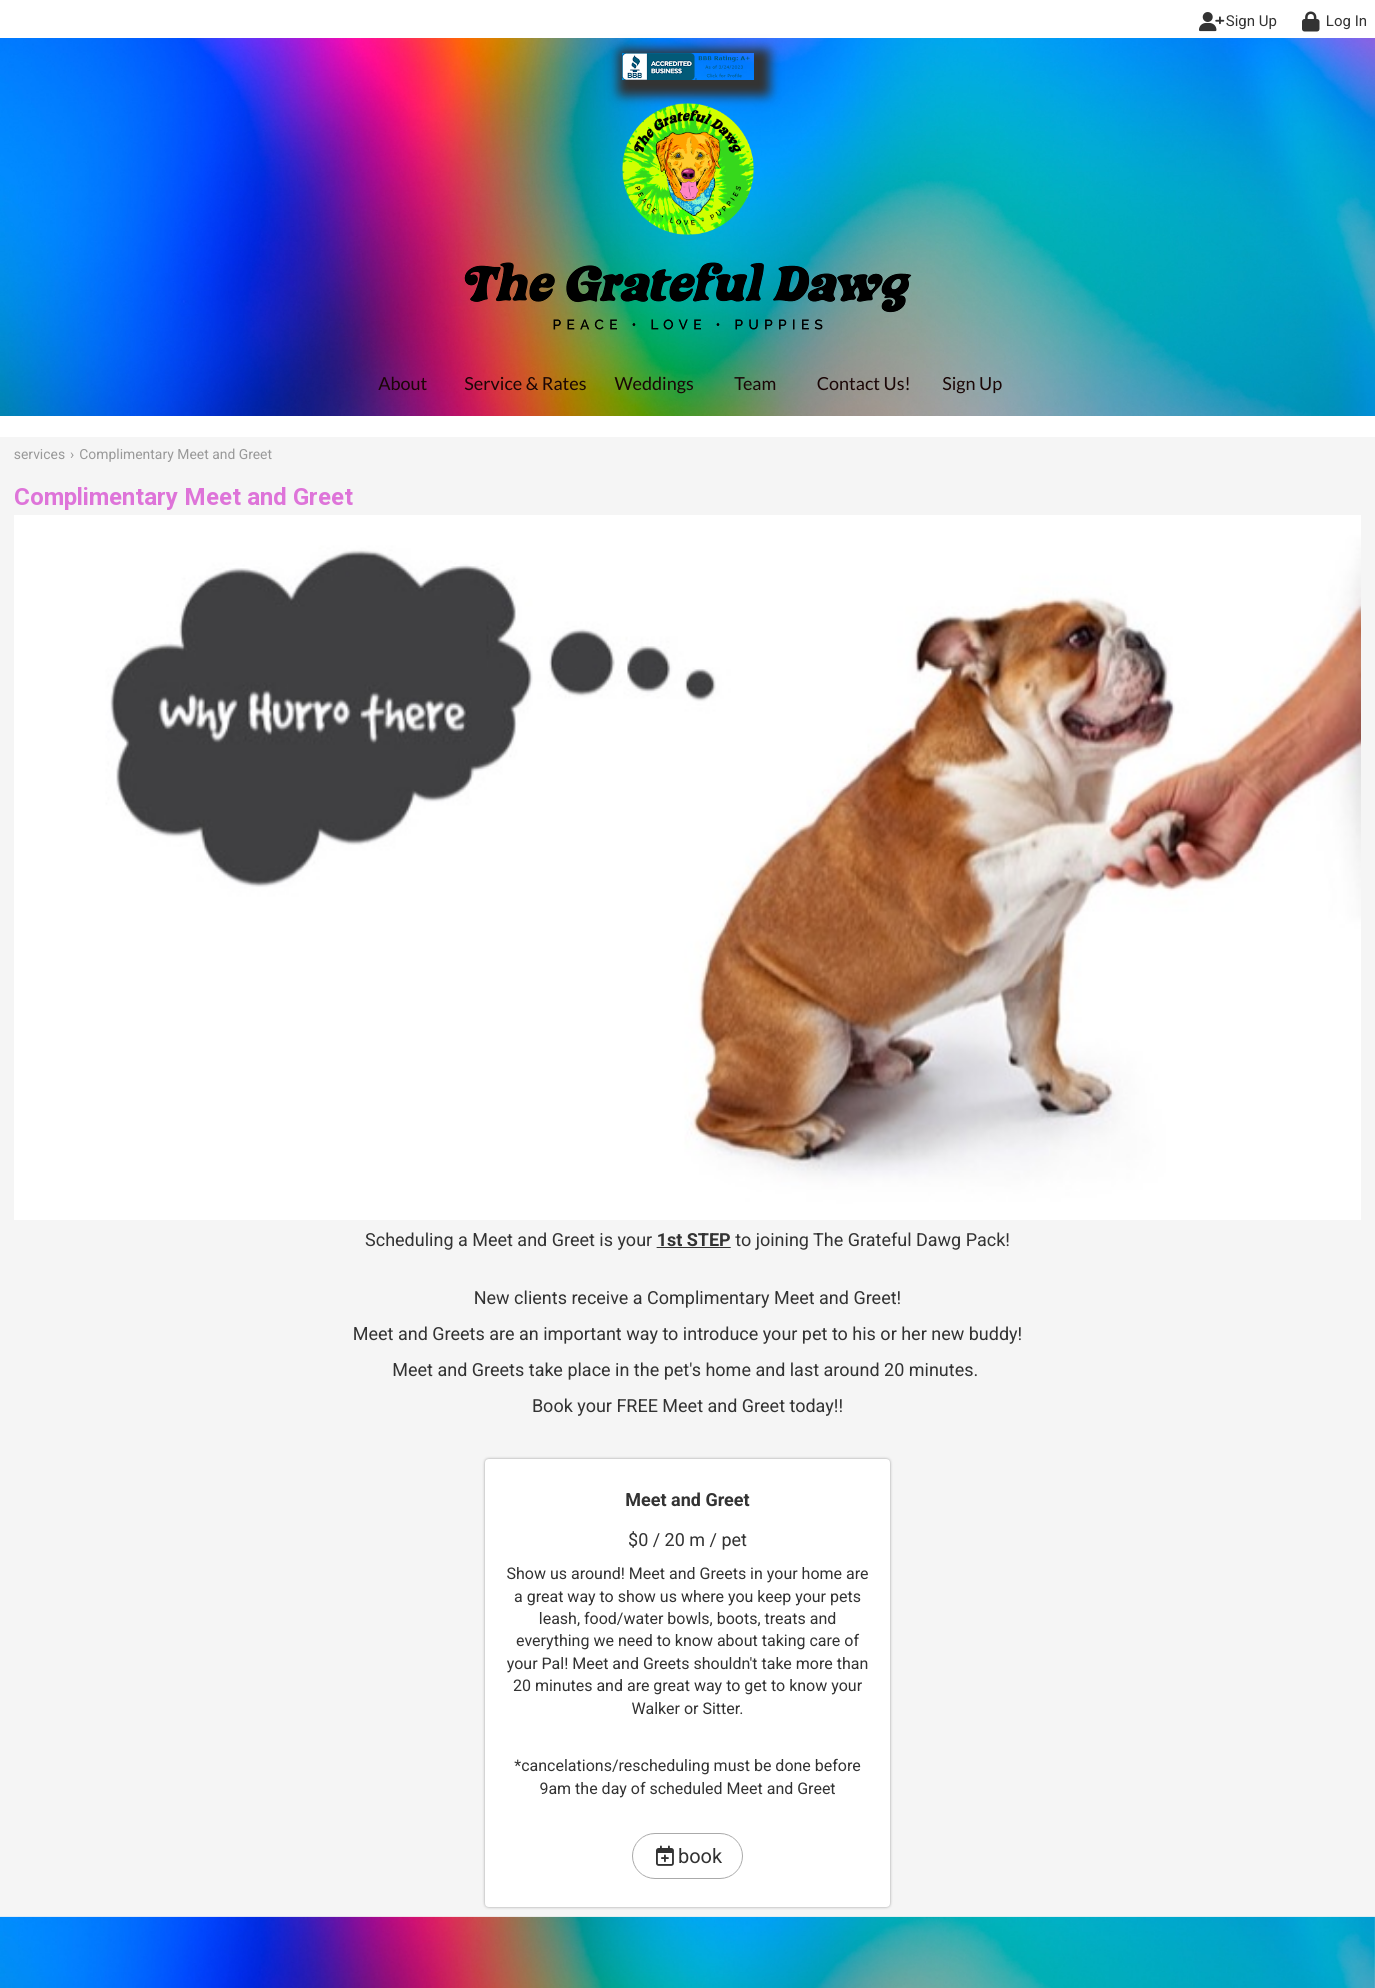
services (39, 455)
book (687, 1856)
